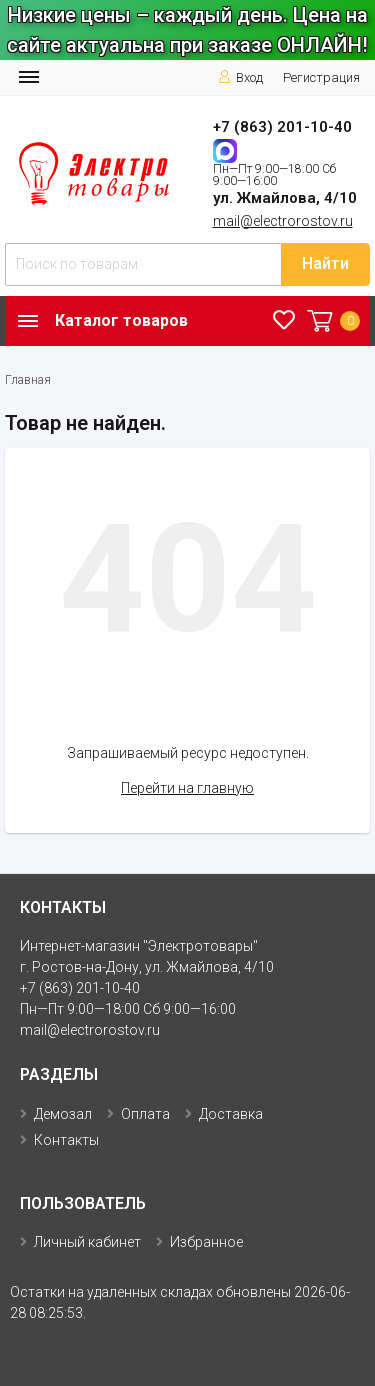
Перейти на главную (187, 788)
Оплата (145, 1114)
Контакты (66, 1140)
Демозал (63, 1114)
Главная (28, 380)
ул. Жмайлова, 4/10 (285, 198)
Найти (325, 263)
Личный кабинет (87, 1242)
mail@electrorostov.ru (283, 221)
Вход (240, 77)
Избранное (206, 1242)
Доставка (231, 1114)
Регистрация (321, 77)
